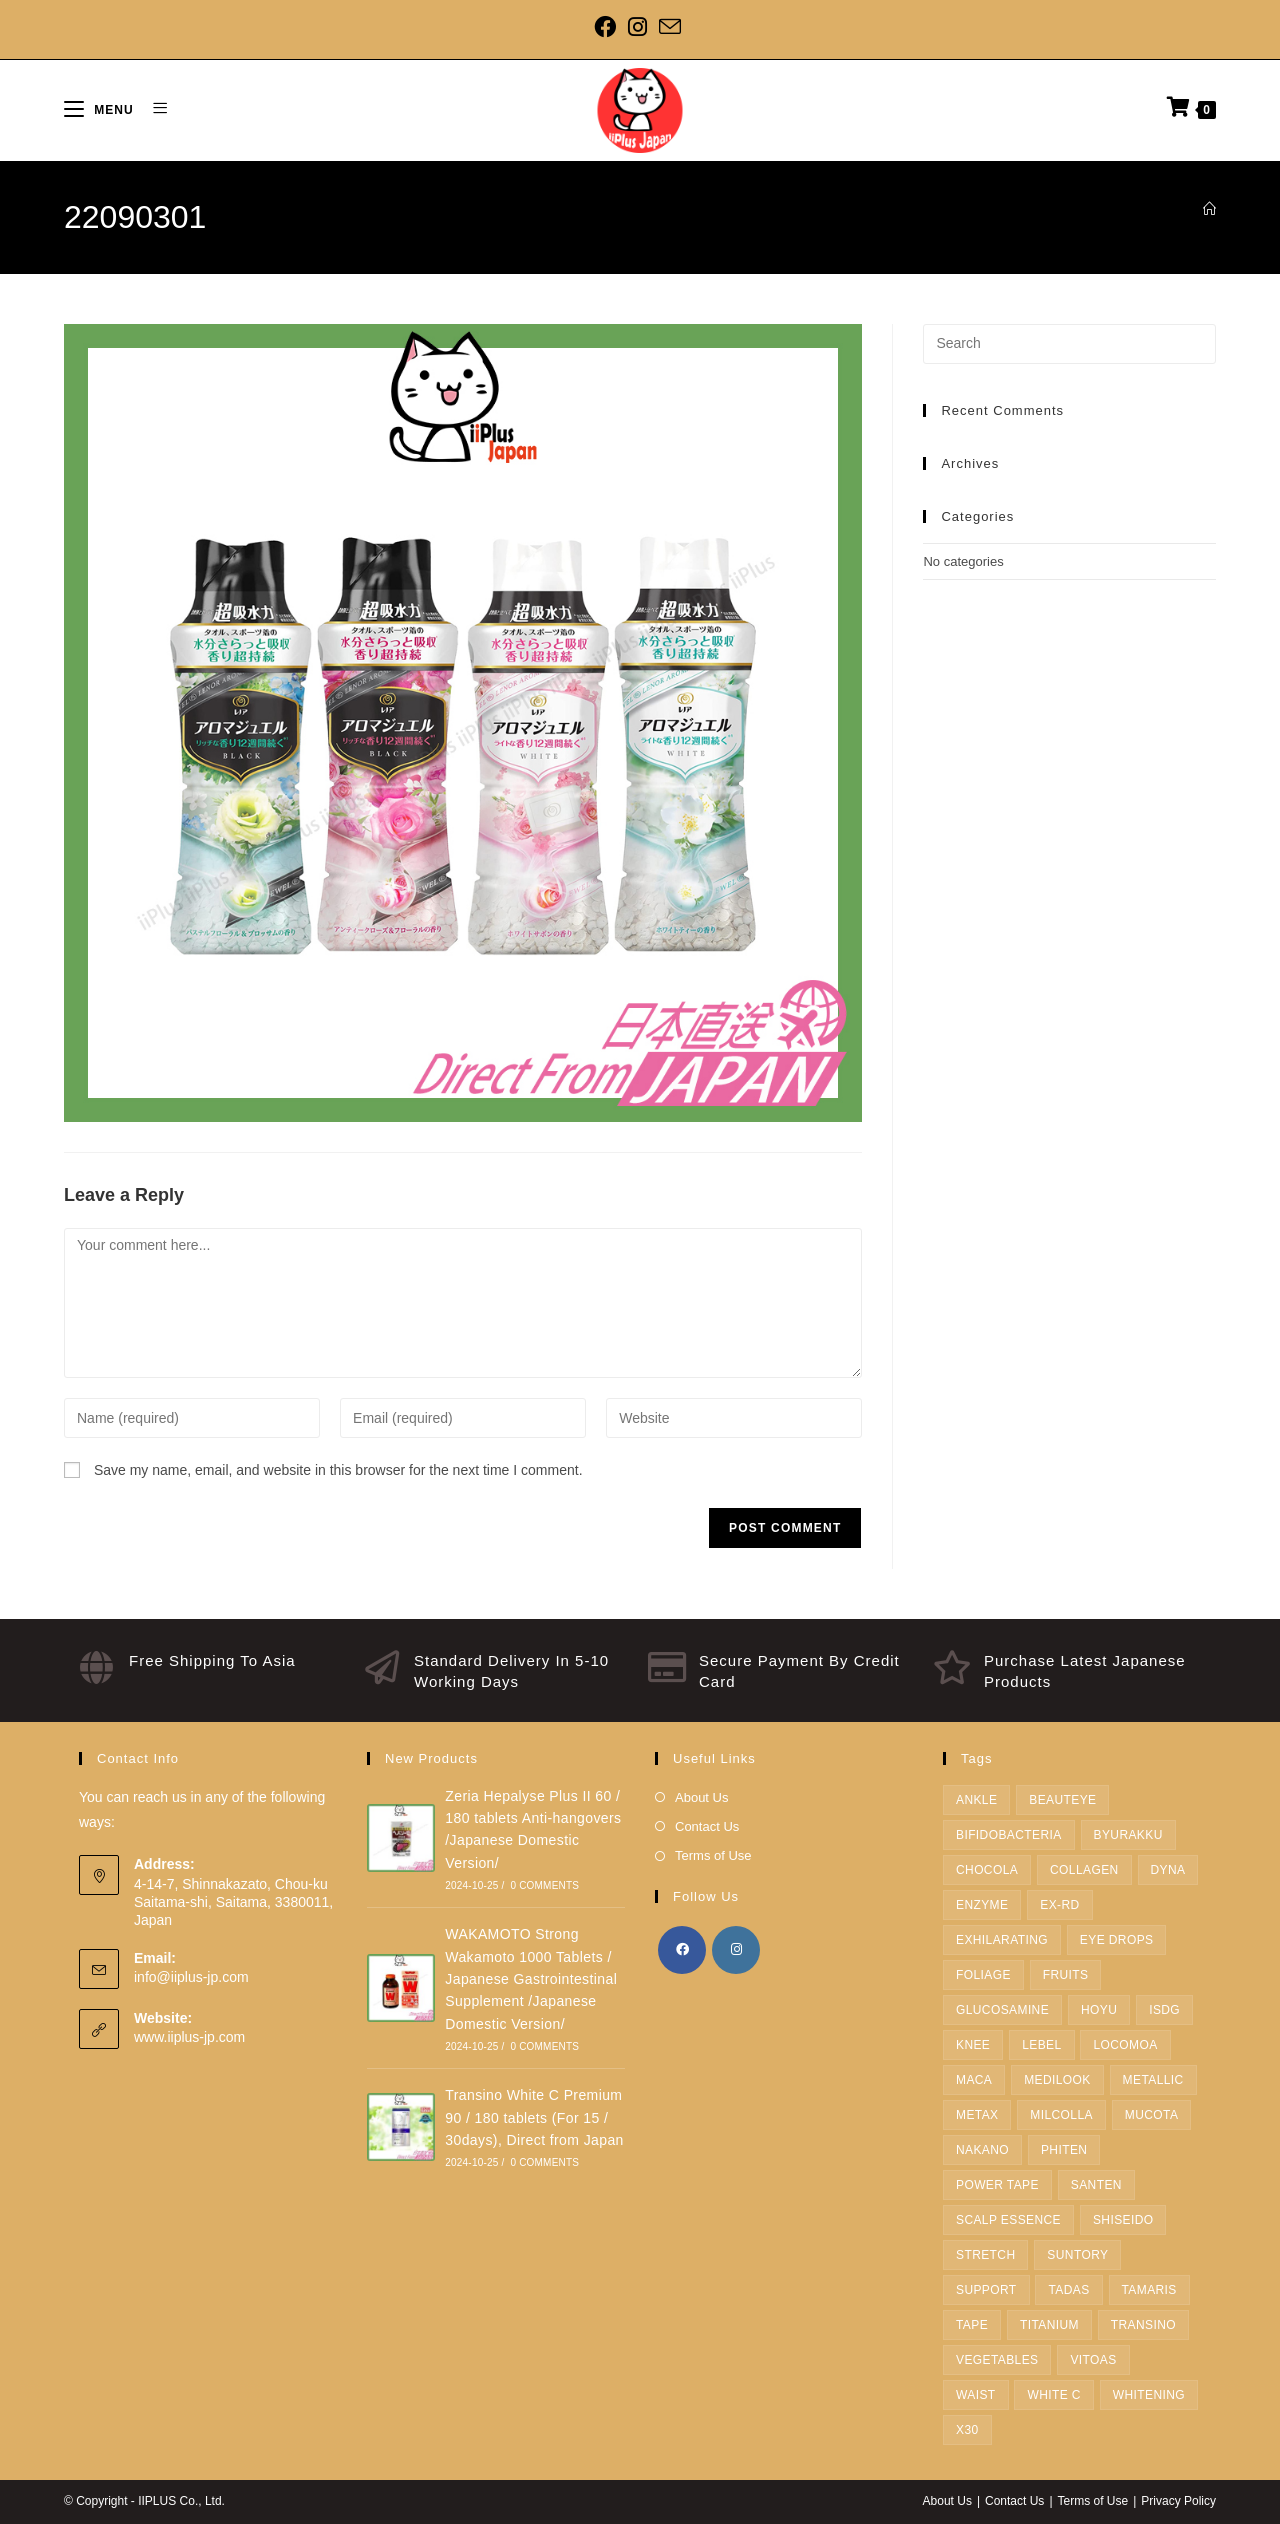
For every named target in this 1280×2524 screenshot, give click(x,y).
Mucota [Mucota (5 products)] (1152, 2115)
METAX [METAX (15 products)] (977, 2115)
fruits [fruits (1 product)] (1066, 1975)
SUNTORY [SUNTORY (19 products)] (1077, 2255)
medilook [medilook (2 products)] (1057, 2080)
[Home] (1209, 209)
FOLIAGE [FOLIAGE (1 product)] (983, 1975)
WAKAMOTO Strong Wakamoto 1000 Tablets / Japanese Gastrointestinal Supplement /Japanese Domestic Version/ (531, 1979)
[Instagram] (637, 27)
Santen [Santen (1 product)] (1096, 2185)
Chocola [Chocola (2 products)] (987, 1870)
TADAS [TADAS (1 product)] (1068, 2290)
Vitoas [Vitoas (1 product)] (1093, 2360)
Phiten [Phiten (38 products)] (1064, 2150)
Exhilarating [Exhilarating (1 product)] (1002, 1940)
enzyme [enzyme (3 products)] (982, 1905)
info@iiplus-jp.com (191, 1977)
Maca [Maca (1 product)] (974, 2080)
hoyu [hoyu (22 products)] (1099, 2010)
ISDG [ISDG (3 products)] (1164, 2010)
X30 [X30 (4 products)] (967, 2430)
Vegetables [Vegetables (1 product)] (997, 2360)
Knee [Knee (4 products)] (973, 2045)
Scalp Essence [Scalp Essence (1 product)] (1008, 2220)
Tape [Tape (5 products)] (972, 2325)
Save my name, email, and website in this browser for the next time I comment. (338, 1470)
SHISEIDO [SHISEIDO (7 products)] (1123, 2220)
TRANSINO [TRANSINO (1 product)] (1143, 2325)
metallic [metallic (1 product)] (1153, 2080)
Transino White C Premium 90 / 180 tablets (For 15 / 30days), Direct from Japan (534, 2117)
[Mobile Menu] (101, 110)
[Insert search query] (1069, 344)
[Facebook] (608, 27)
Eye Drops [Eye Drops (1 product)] (1117, 1940)
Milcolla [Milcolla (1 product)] (1061, 2115)
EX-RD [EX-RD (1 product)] (1059, 1905)
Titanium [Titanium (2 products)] (1049, 2325)
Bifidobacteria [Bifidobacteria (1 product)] (1009, 1835)
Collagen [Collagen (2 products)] (1084, 1870)
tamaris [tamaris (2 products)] (1149, 2290)
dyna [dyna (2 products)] (1168, 1870)
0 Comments (544, 1885)
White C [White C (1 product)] (1053, 2395)
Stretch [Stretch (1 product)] (985, 2255)
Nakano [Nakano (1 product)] (982, 2150)
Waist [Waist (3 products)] (976, 2395)
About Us (701, 1797)
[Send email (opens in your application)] (670, 27)
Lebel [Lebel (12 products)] (1041, 2045)
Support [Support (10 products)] (986, 2290)
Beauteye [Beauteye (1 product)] (1062, 1800)
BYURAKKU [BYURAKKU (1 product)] (1128, 1835)
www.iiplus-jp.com (189, 2037)
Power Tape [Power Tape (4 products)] (997, 2185)
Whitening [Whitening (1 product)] (1149, 2395)
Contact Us (707, 1826)
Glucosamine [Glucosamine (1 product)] (1002, 2010)
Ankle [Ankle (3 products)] (976, 1800)
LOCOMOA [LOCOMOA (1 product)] (1125, 2045)
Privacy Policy (1178, 2501)
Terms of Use (713, 1855)
